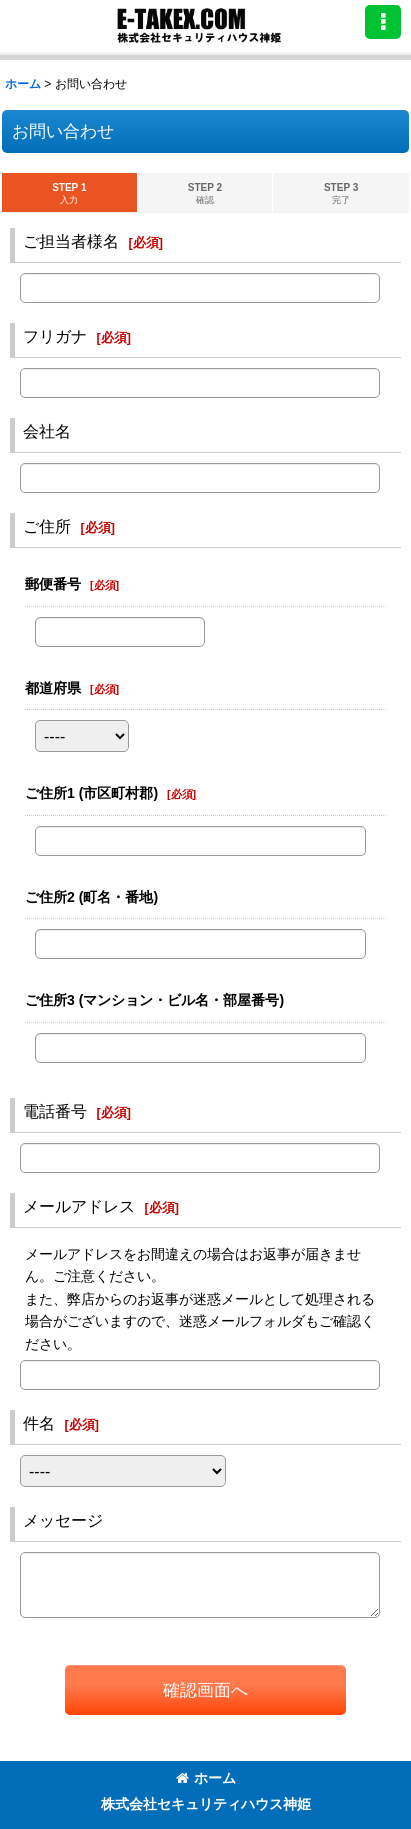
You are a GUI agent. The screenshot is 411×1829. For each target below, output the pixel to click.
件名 (39, 1423)
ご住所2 (91, 897)
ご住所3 (154, 1000)
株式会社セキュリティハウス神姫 (206, 1804)
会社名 (47, 431)
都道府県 (53, 688)
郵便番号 (53, 584)
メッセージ (63, 1520)
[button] (383, 22)
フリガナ (55, 336)
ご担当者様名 (71, 241)
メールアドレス (79, 1206)
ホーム (206, 1778)
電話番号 (55, 1111)
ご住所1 (91, 793)
